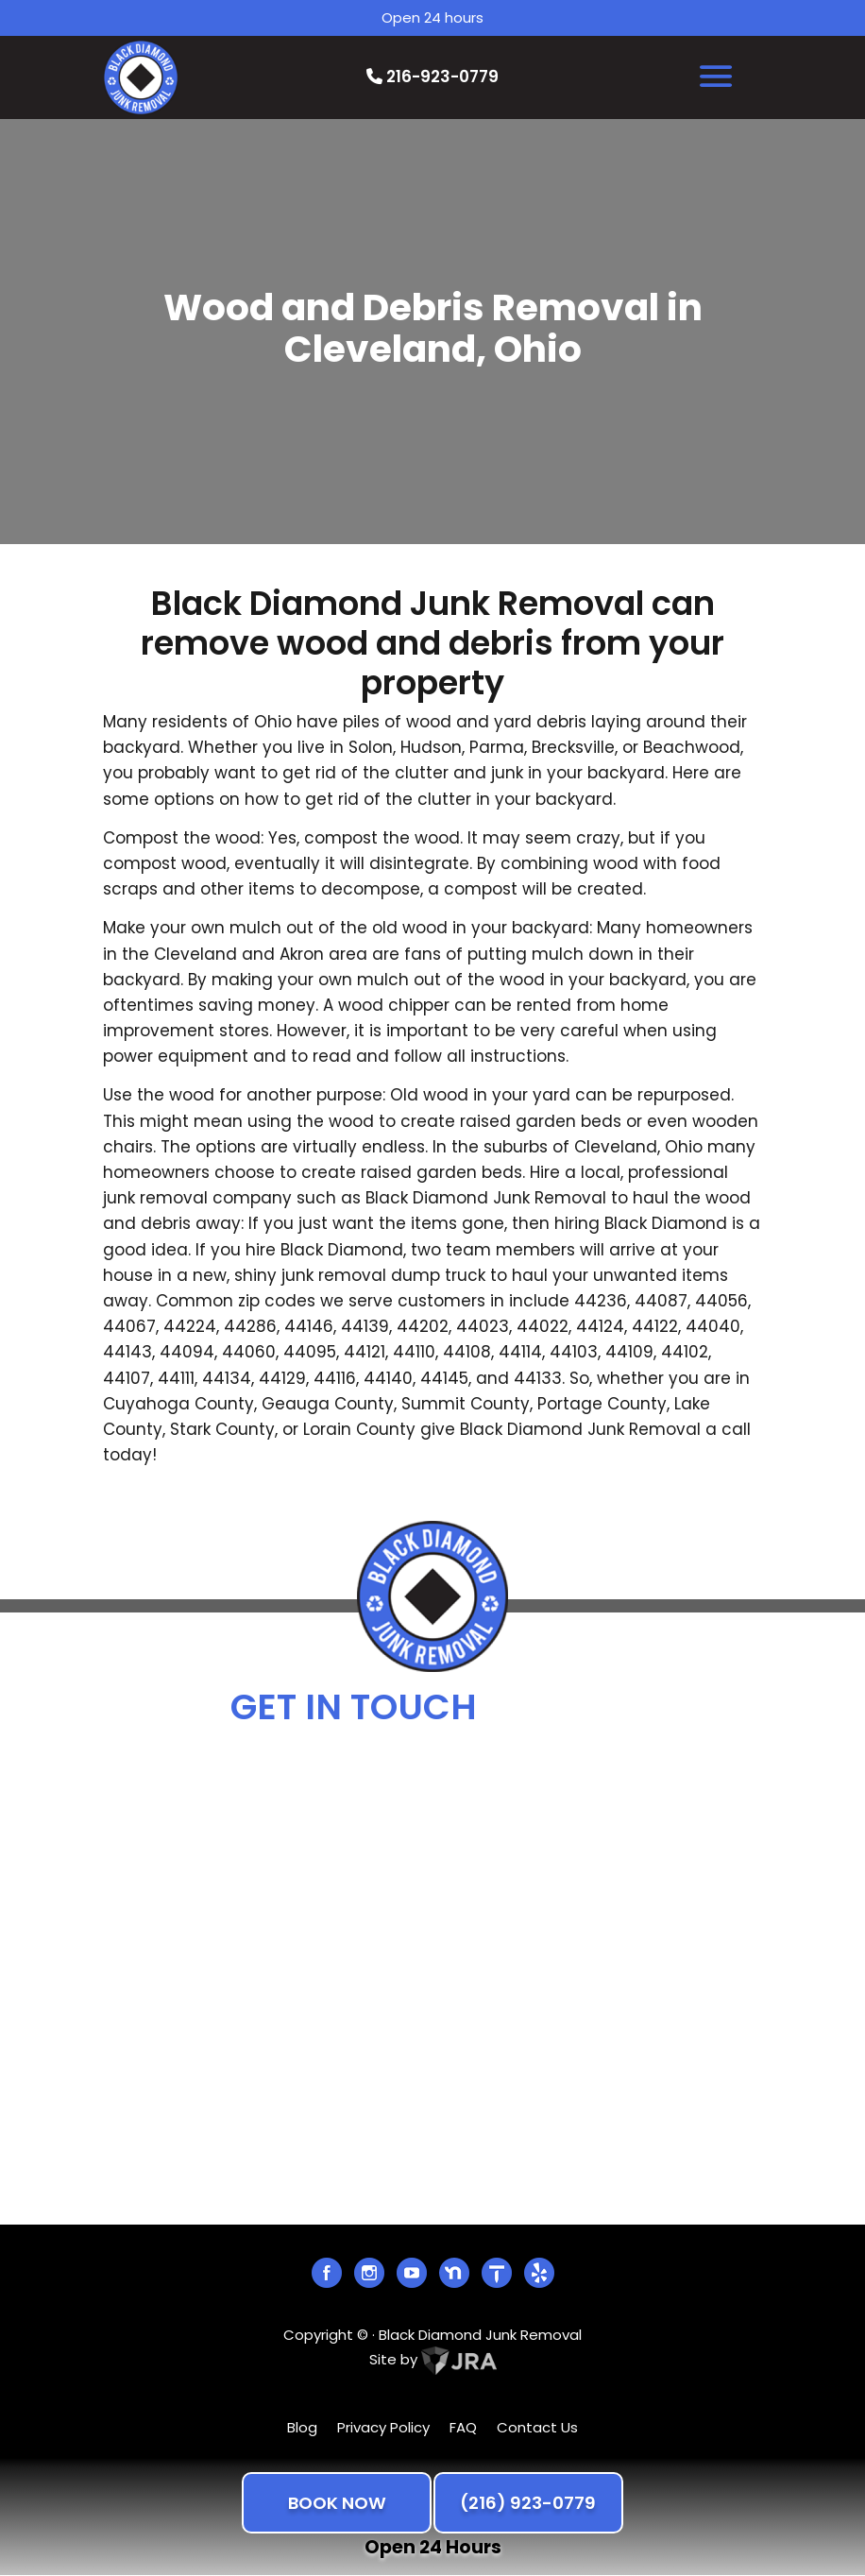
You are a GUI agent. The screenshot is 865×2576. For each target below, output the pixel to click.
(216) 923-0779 (528, 2503)
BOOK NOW (337, 2503)
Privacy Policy (383, 2427)
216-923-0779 (432, 76)
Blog (302, 2427)
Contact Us (537, 2427)
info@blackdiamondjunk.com (445, 1804)
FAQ (463, 2427)
